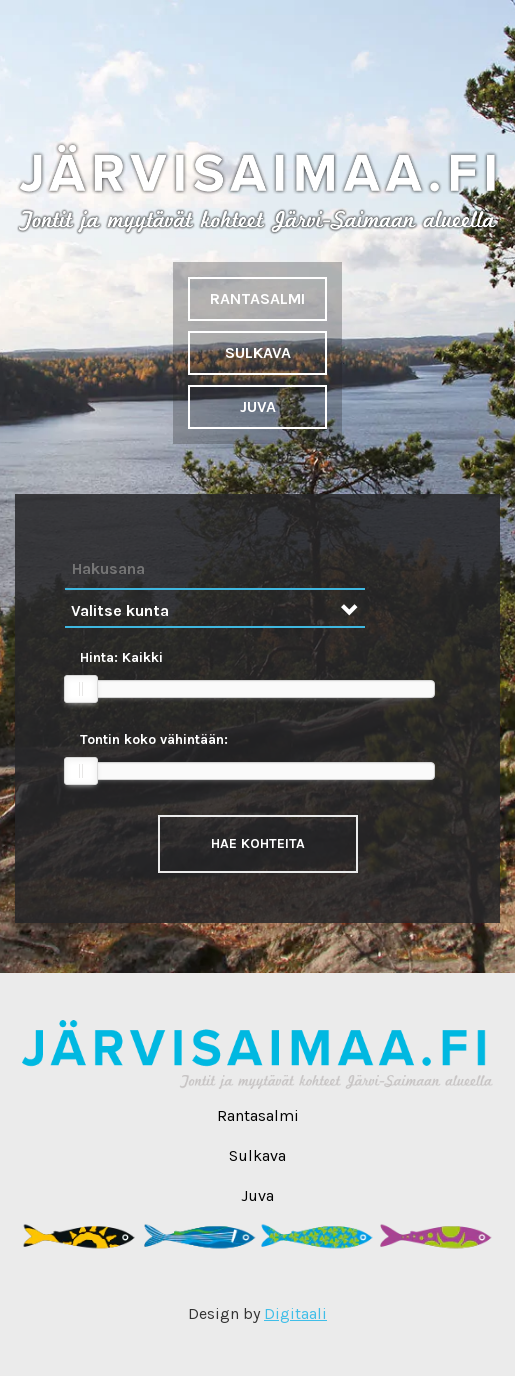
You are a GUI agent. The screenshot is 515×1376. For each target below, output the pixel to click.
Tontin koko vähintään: (154, 739)
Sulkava (258, 352)
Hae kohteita (258, 843)
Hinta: (121, 657)
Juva (258, 406)
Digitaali (295, 1313)
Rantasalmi (257, 298)
